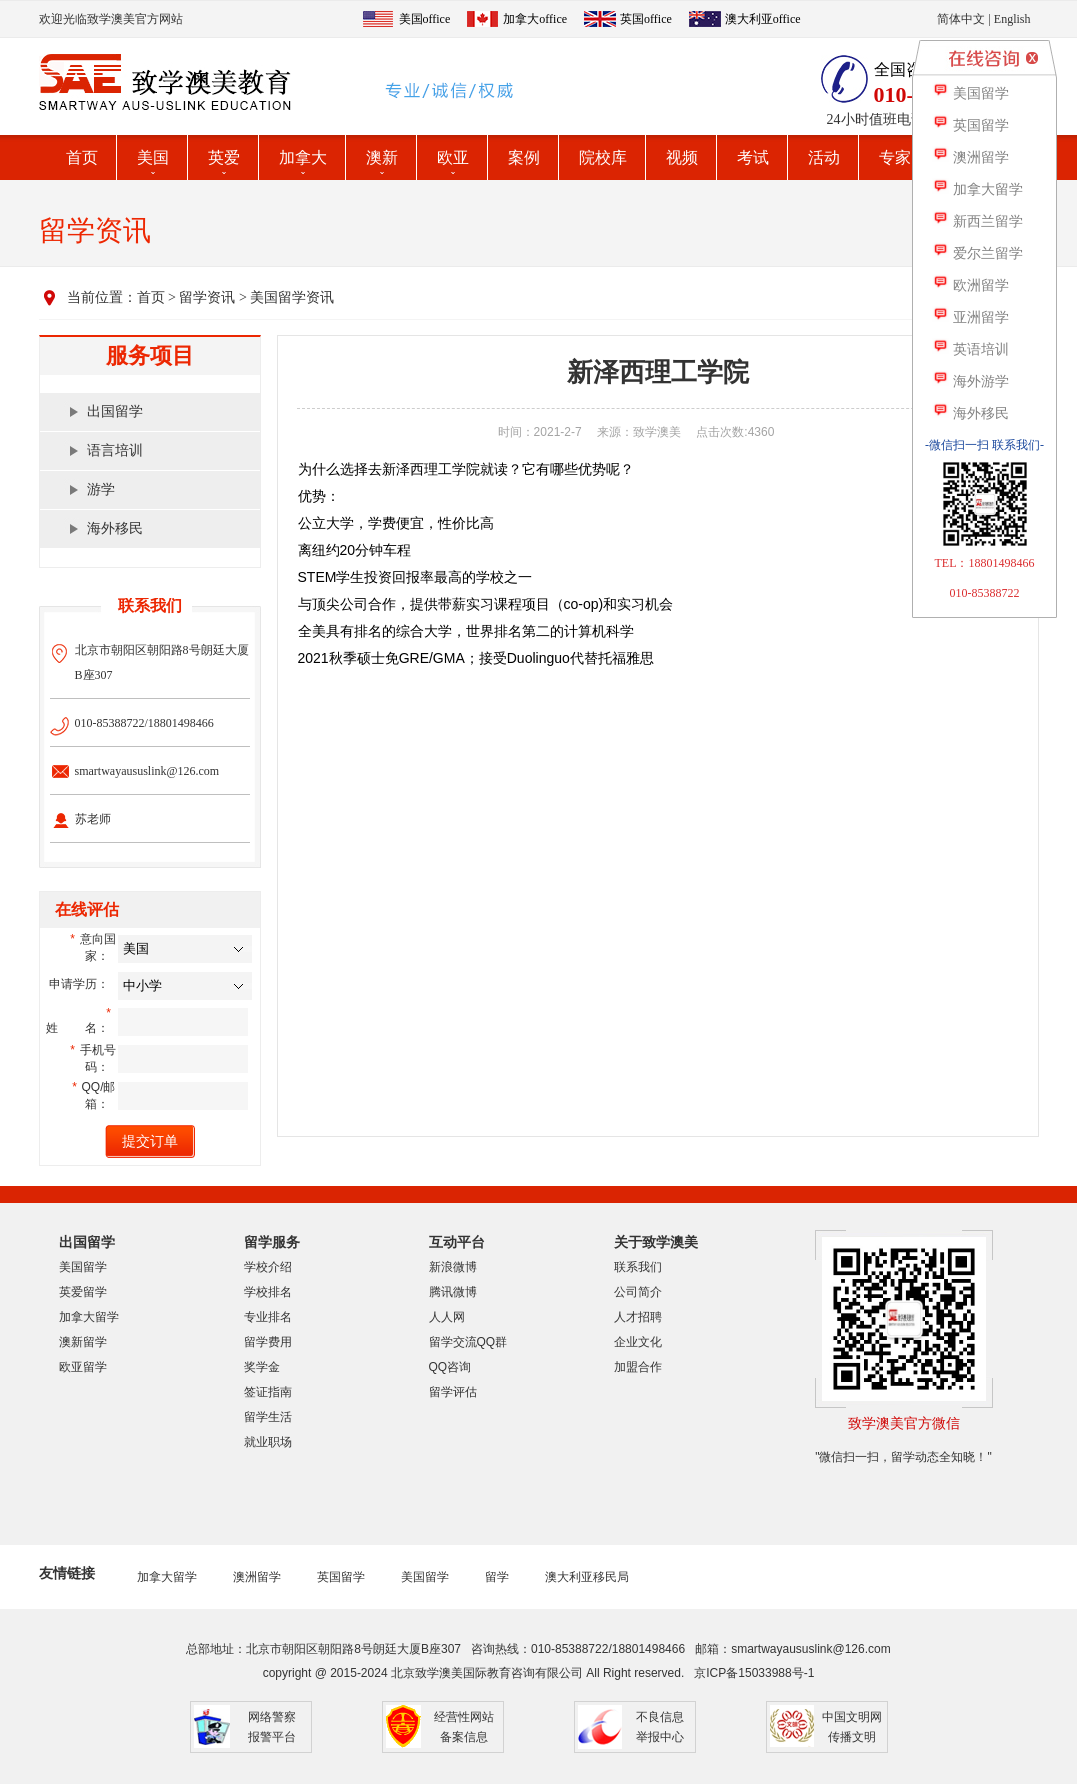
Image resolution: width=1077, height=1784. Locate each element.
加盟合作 (638, 1367)
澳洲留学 (257, 1577)
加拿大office (535, 19)
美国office (425, 19)
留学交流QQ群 (468, 1342)
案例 (524, 157)
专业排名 (268, 1317)
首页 (82, 157)
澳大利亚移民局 (587, 1577)
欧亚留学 (83, 1367)
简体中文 (961, 19)
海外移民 (115, 528)
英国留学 (341, 1577)
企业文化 (638, 1342)
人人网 (447, 1317)
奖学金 (262, 1367)
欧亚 (453, 157)
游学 (101, 489)
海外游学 (970, 381)
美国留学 (83, 1267)
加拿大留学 (89, 1317)
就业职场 (268, 1442)
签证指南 (268, 1392)
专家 (895, 157)
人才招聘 (638, 1317)
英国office (646, 19)
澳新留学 (83, 1342)
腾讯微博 (453, 1292)
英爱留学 (83, 1292)
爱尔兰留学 (977, 253)
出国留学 (115, 411)
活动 (824, 157)
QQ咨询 (450, 1367)
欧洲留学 (970, 285)
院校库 (603, 157)
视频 (682, 157)
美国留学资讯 (292, 297)
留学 (497, 1577)
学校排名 (268, 1292)
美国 (153, 157)
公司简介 (638, 1292)
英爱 (224, 157)
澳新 (382, 157)
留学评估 (453, 1392)
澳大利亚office (763, 19)
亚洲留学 (970, 317)
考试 (753, 157)
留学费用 (268, 1342)
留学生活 (268, 1417)
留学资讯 (207, 297)
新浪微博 (453, 1267)
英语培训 (970, 349)
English (1012, 19)
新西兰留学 (977, 221)
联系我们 (638, 1267)
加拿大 (303, 157)
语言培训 (115, 450)
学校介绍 (268, 1267)
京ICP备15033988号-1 (754, 1673)
